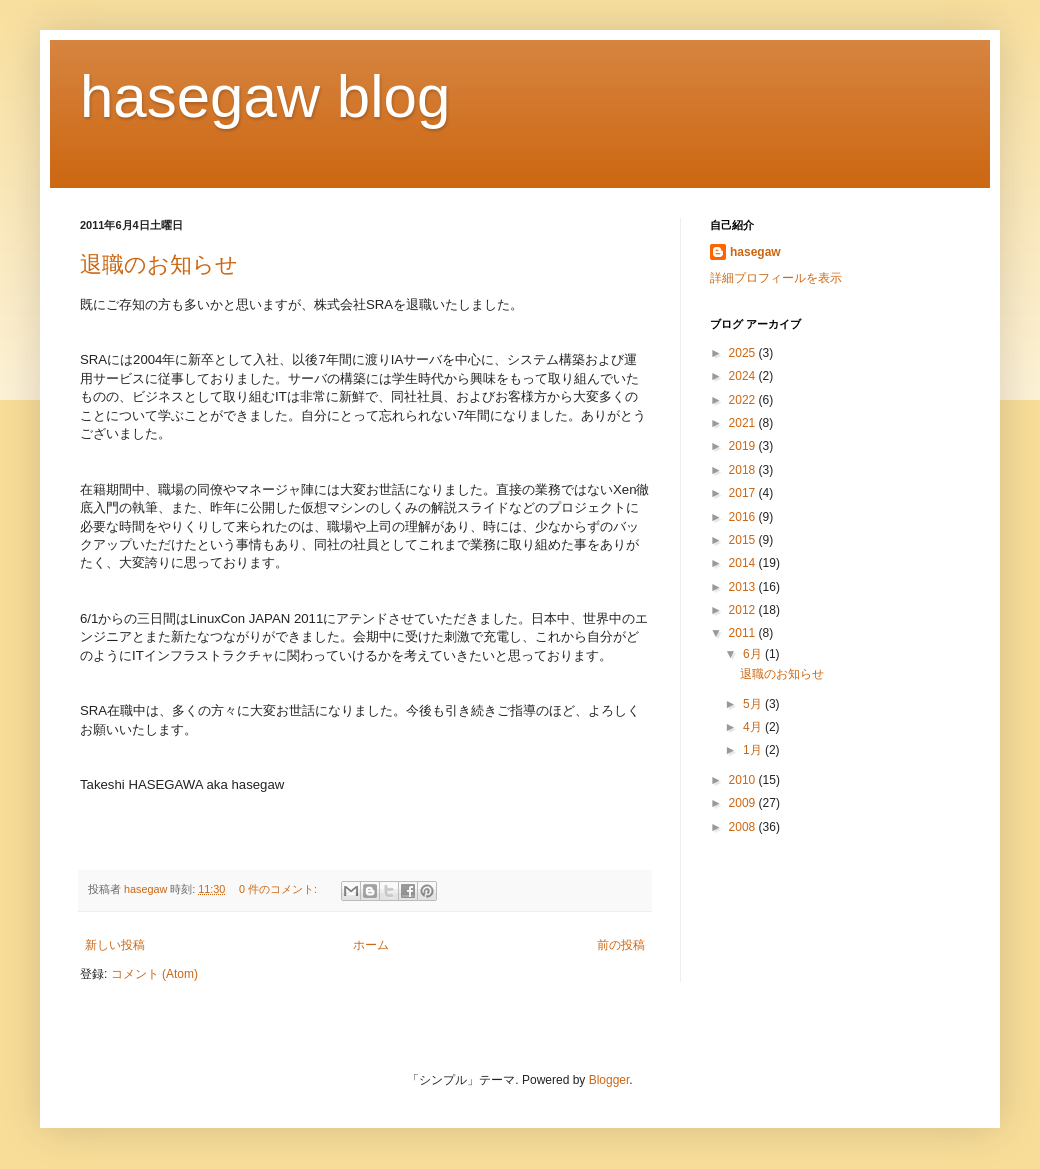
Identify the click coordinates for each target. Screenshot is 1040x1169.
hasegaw (755, 252)
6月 (754, 654)
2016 (744, 517)
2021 (744, 423)
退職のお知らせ (159, 264)
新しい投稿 (115, 945)
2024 (744, 376)
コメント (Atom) (154, 974)
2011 (744, 633)
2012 (744, 610)
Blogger (609, 1080)
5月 (754, 704)
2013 (744, 587)
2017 (744, 493)
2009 (744, 803)
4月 (754, 727)
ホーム (371, 945)
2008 (744, 827)
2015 (744, 540)
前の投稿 (621, 945)
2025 (744, 353)
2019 (744, 446)
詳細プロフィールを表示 (776, 278)
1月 (754, 750)
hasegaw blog (265, 96)
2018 (744, 470)
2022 (744, 400)
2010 (744, 780)
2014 (744, 563)
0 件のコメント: (279, 889)
